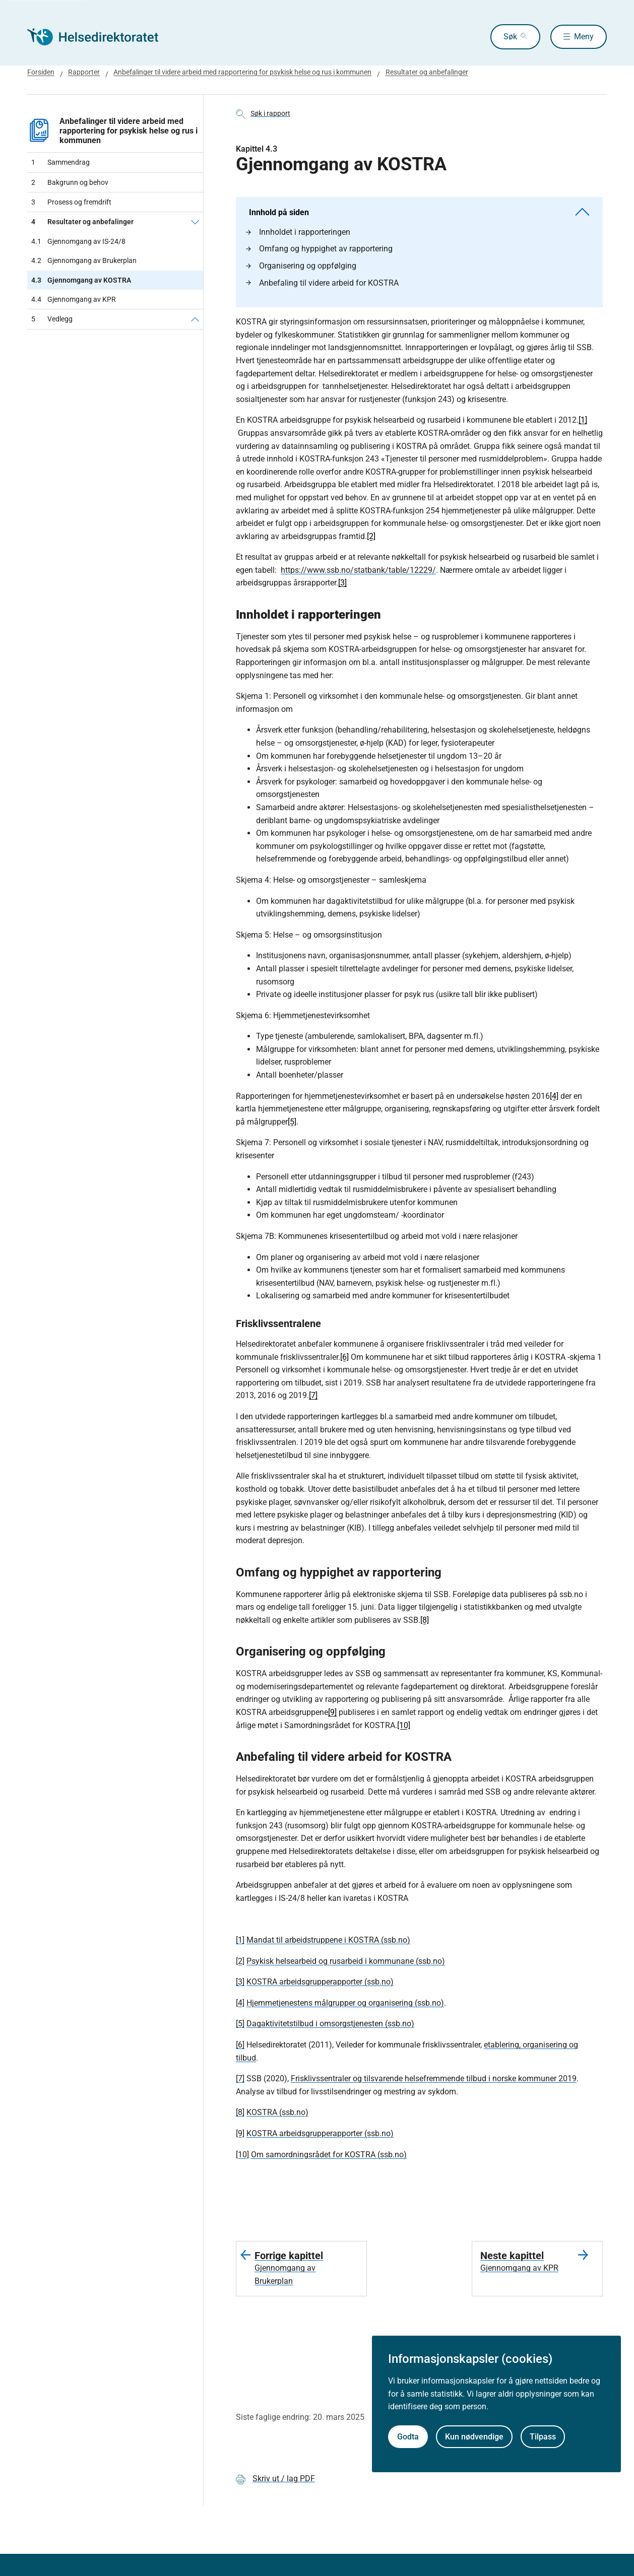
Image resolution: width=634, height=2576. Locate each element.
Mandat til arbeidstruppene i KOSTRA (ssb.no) (328, 1940)
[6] (344, 1357)
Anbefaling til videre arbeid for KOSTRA (322, 283)
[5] (292, 1122)
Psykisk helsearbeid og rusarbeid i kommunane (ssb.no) (345, 1961)
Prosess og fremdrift (71, 202)
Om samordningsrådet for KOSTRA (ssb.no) (329, 2154)
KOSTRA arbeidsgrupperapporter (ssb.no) (320, 1982)
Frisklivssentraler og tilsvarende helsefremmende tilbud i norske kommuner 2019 (434, 2078)
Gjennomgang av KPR (73, 299)
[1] (583, 420)
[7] (313, 1395)
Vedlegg (52, 318)
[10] (403, 1725)
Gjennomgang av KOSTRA (81, 280)
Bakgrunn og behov (69, 182)
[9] (332, 1712)
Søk (499, 36)
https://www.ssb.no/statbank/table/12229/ (358, 570)
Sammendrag (60, 162)
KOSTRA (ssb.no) (277, 2112)
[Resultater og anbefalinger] (195, 221)
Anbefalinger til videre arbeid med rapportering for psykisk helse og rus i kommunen (112, 130)
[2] (371, 536)
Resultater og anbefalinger (82, 221)
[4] (554, 1096)
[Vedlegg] (195, 318)
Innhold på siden (419, 212)
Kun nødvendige (474, 2436)
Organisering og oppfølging (301, 266)
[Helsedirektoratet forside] (99, 36)
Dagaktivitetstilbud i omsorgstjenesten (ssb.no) (330, 2023)
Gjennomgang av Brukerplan (84, 260)
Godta (408, 2436)
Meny (584, 36)
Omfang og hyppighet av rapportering (319, 248)
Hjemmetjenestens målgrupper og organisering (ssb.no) (345, 2003)
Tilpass (543, 2436)
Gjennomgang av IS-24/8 (78, 241)
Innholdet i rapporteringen (298, 232)
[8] (424, 1620)
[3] (342, 582)
